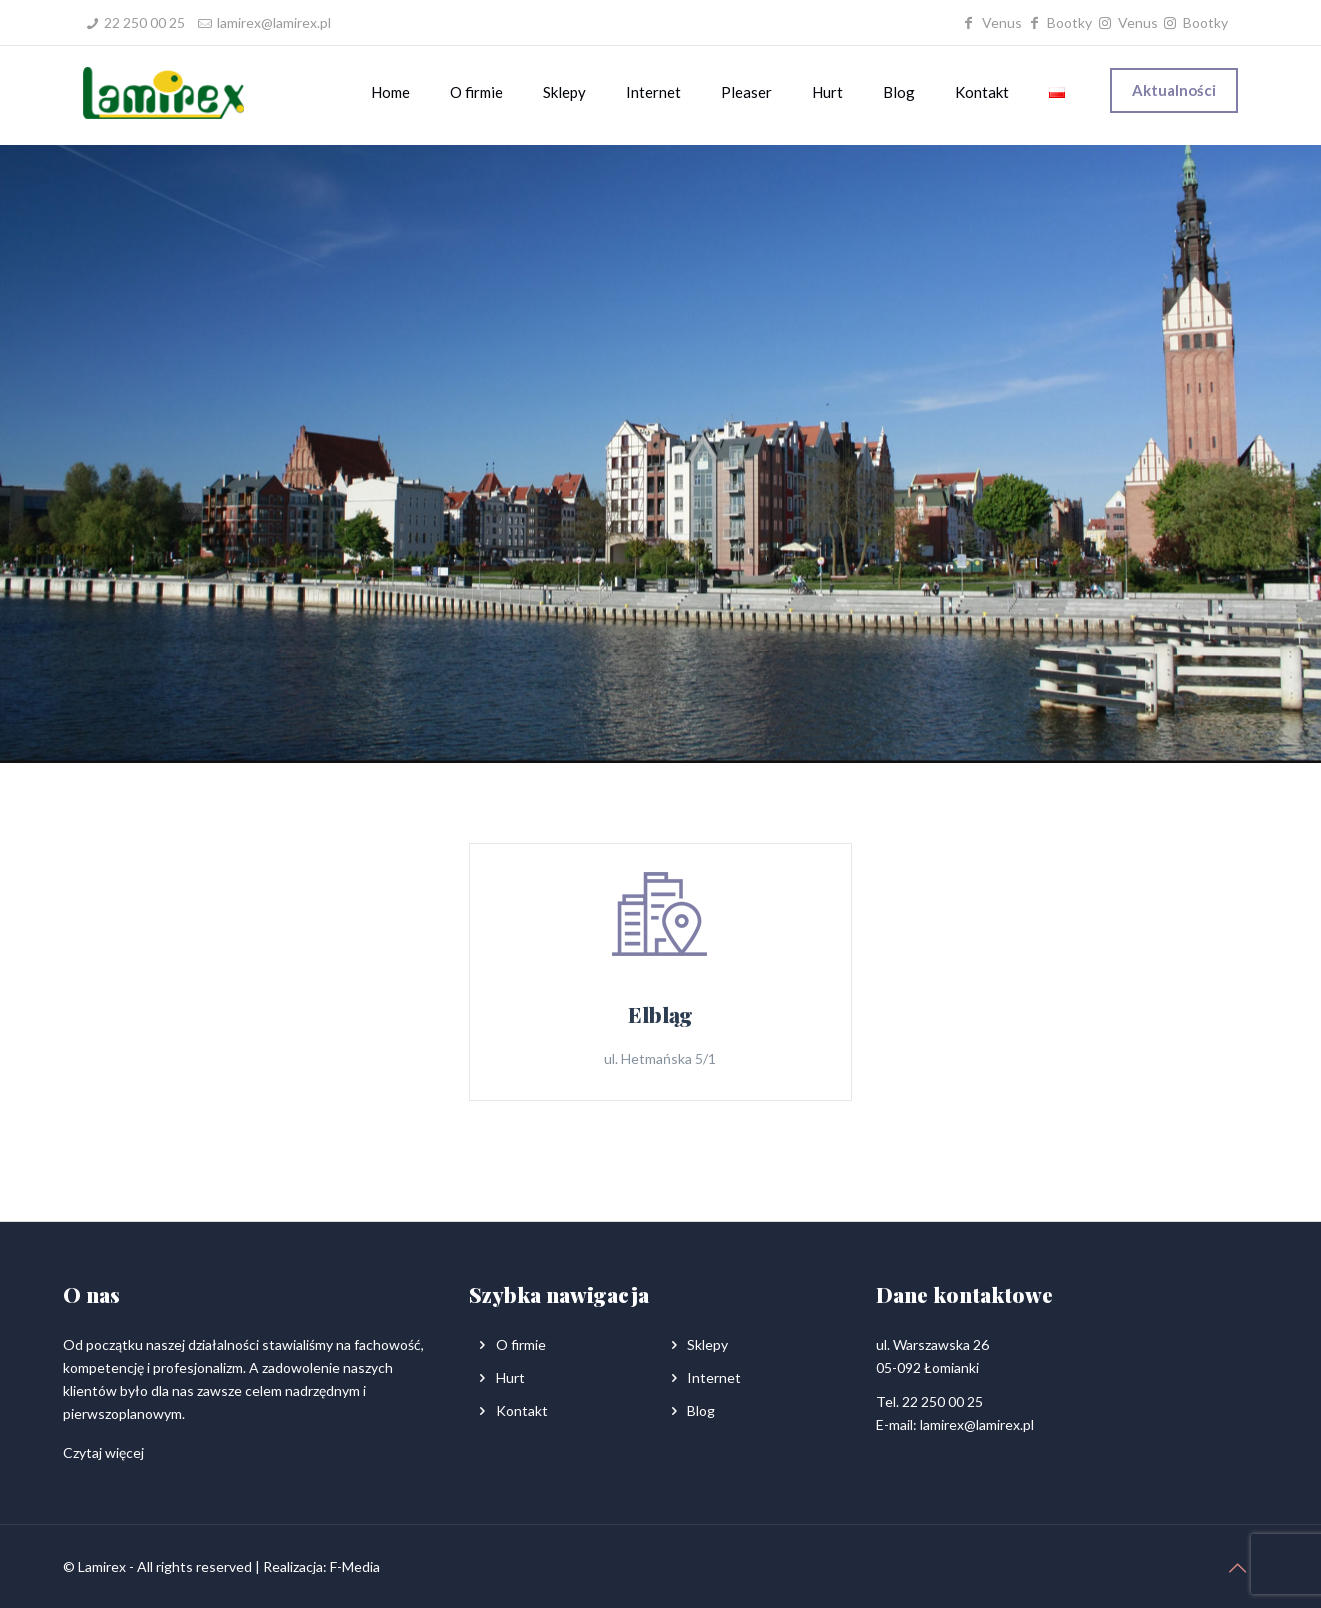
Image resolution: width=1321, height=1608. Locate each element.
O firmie (521, 1344)
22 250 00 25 (144, 22)
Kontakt (522, 1410)
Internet (714, 1377)
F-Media (355, 1566)
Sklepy (707, 1344)
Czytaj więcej (103, 1452)
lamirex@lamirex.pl (274, 22)
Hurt (510, 1377)
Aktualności (1174, 90)
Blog (701, 1410)
